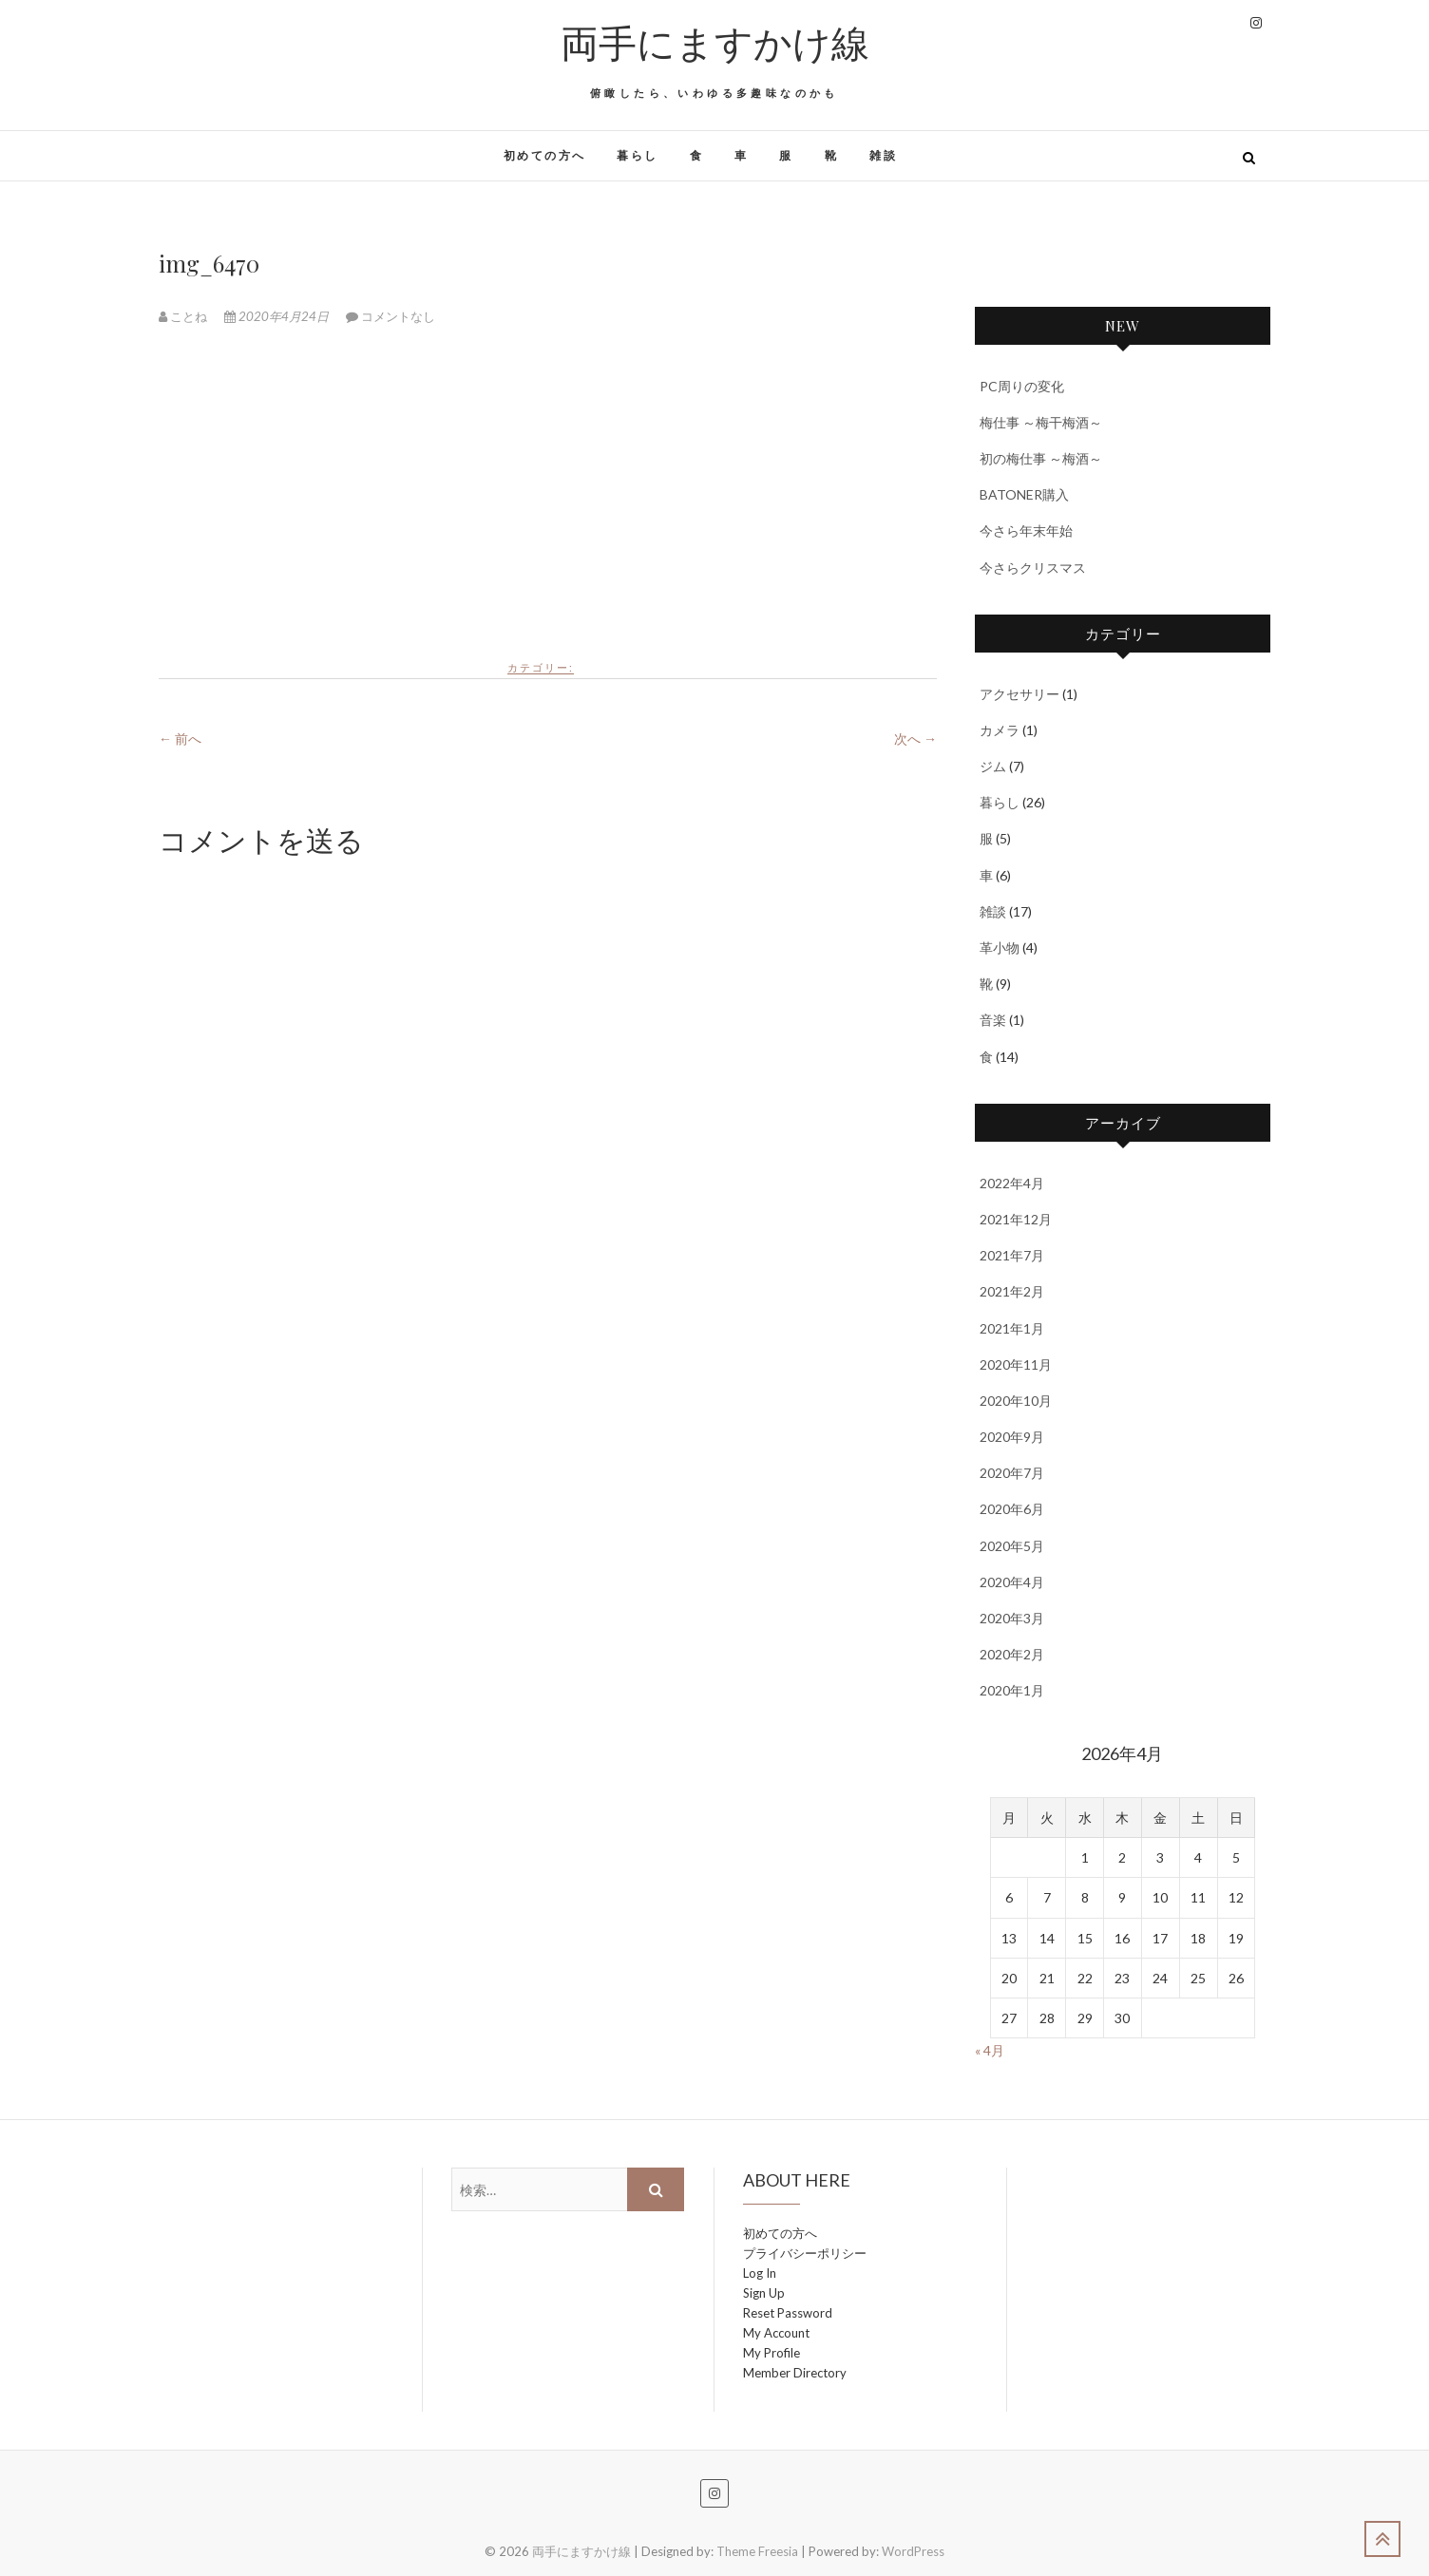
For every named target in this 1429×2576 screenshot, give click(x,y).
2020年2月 (1012, 1654)
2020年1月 (1012, 1690)
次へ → (915, 738)
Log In (759, 2273)
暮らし (637, 155)
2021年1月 (1012, 1328)
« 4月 (989, 2050)
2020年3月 (1012, 1618)
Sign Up (764, 2293)
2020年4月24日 (278, 316)
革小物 (999, 947)
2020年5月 (1012, 1546)
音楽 (993, 1020)
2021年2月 (1012, 1291)
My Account (776, 2332)
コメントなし (398, 316)
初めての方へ (544, 155)
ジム (993, 766)
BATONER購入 (1024, 494)
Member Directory (795, 2372)
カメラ (999, 730)
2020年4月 (1012, 1582)
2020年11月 (1016, 1364)
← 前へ (180, 738)
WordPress (913, 2551)
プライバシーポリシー (805, 2253)
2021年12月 (1016, 1219)
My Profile (771, 2352)
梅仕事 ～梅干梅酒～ (1041, 422)
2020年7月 (1012, 1473)
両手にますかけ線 (715, 42)
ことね (184, 316)
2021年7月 (1012, 1255)
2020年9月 (1012, 1437)
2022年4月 (1012, 1183)
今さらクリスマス (1033, 567)
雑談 (883, 155)
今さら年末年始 (1026, 530)
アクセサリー (1019, 694)
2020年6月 (1012, 1509)
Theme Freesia (757, 2551)
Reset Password (787, 2312)
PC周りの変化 (1022, 386)
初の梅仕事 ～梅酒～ (1041, 458)
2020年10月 (1016, 1400)
